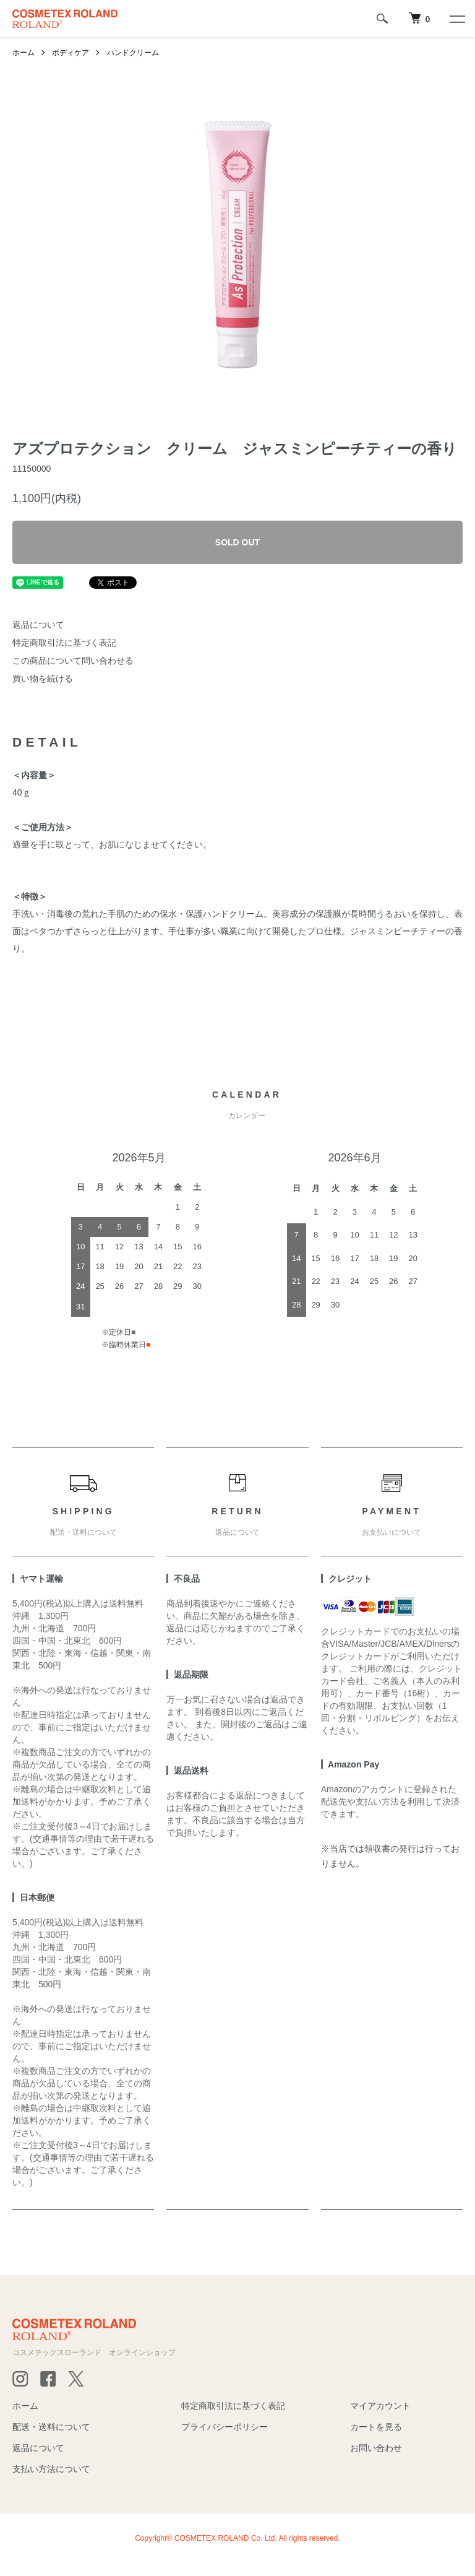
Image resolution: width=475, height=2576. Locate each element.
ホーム (23, 52)
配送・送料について (51, 2427)
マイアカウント (380, 2406)
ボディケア (70, 52)
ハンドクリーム (133, 52)
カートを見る (376, 2427)
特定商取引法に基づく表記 (64, 643)
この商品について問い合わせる (73, 661)
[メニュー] (456, 18)
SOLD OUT (237, 542)
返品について (38, 625)
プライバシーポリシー (224, 2427)
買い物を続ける (42, 678)
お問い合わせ (376, 2448)
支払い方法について (51, 2469)
